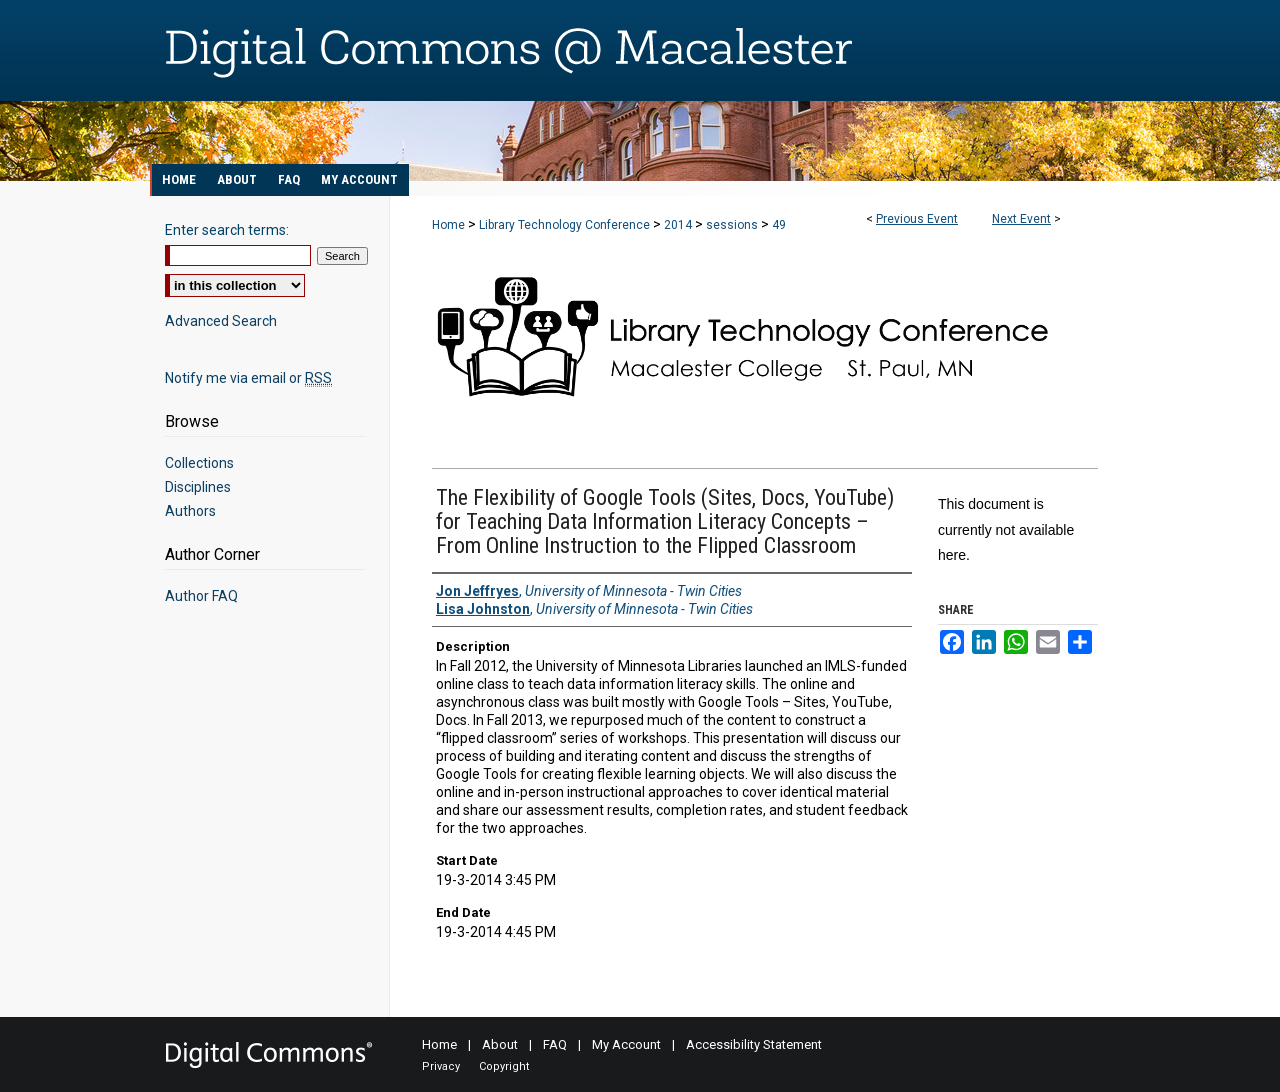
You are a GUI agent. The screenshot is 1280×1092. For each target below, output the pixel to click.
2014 (679, 225)
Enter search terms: (227, 230)
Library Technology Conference (566, 225)
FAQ (555, 1044)
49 (779, 225)
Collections (199, 463)
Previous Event (917, 219)
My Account (626, 1044)
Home (448, 225)
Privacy (441, 1066)
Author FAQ (201, 596)
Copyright (504, 1066)
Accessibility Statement (754, 1044)
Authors (190, 511)
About (500, 1044)
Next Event (1021, 219)
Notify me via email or (248, 378)
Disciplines (198, 487)
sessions (733, 225)
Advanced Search (221, 321)
